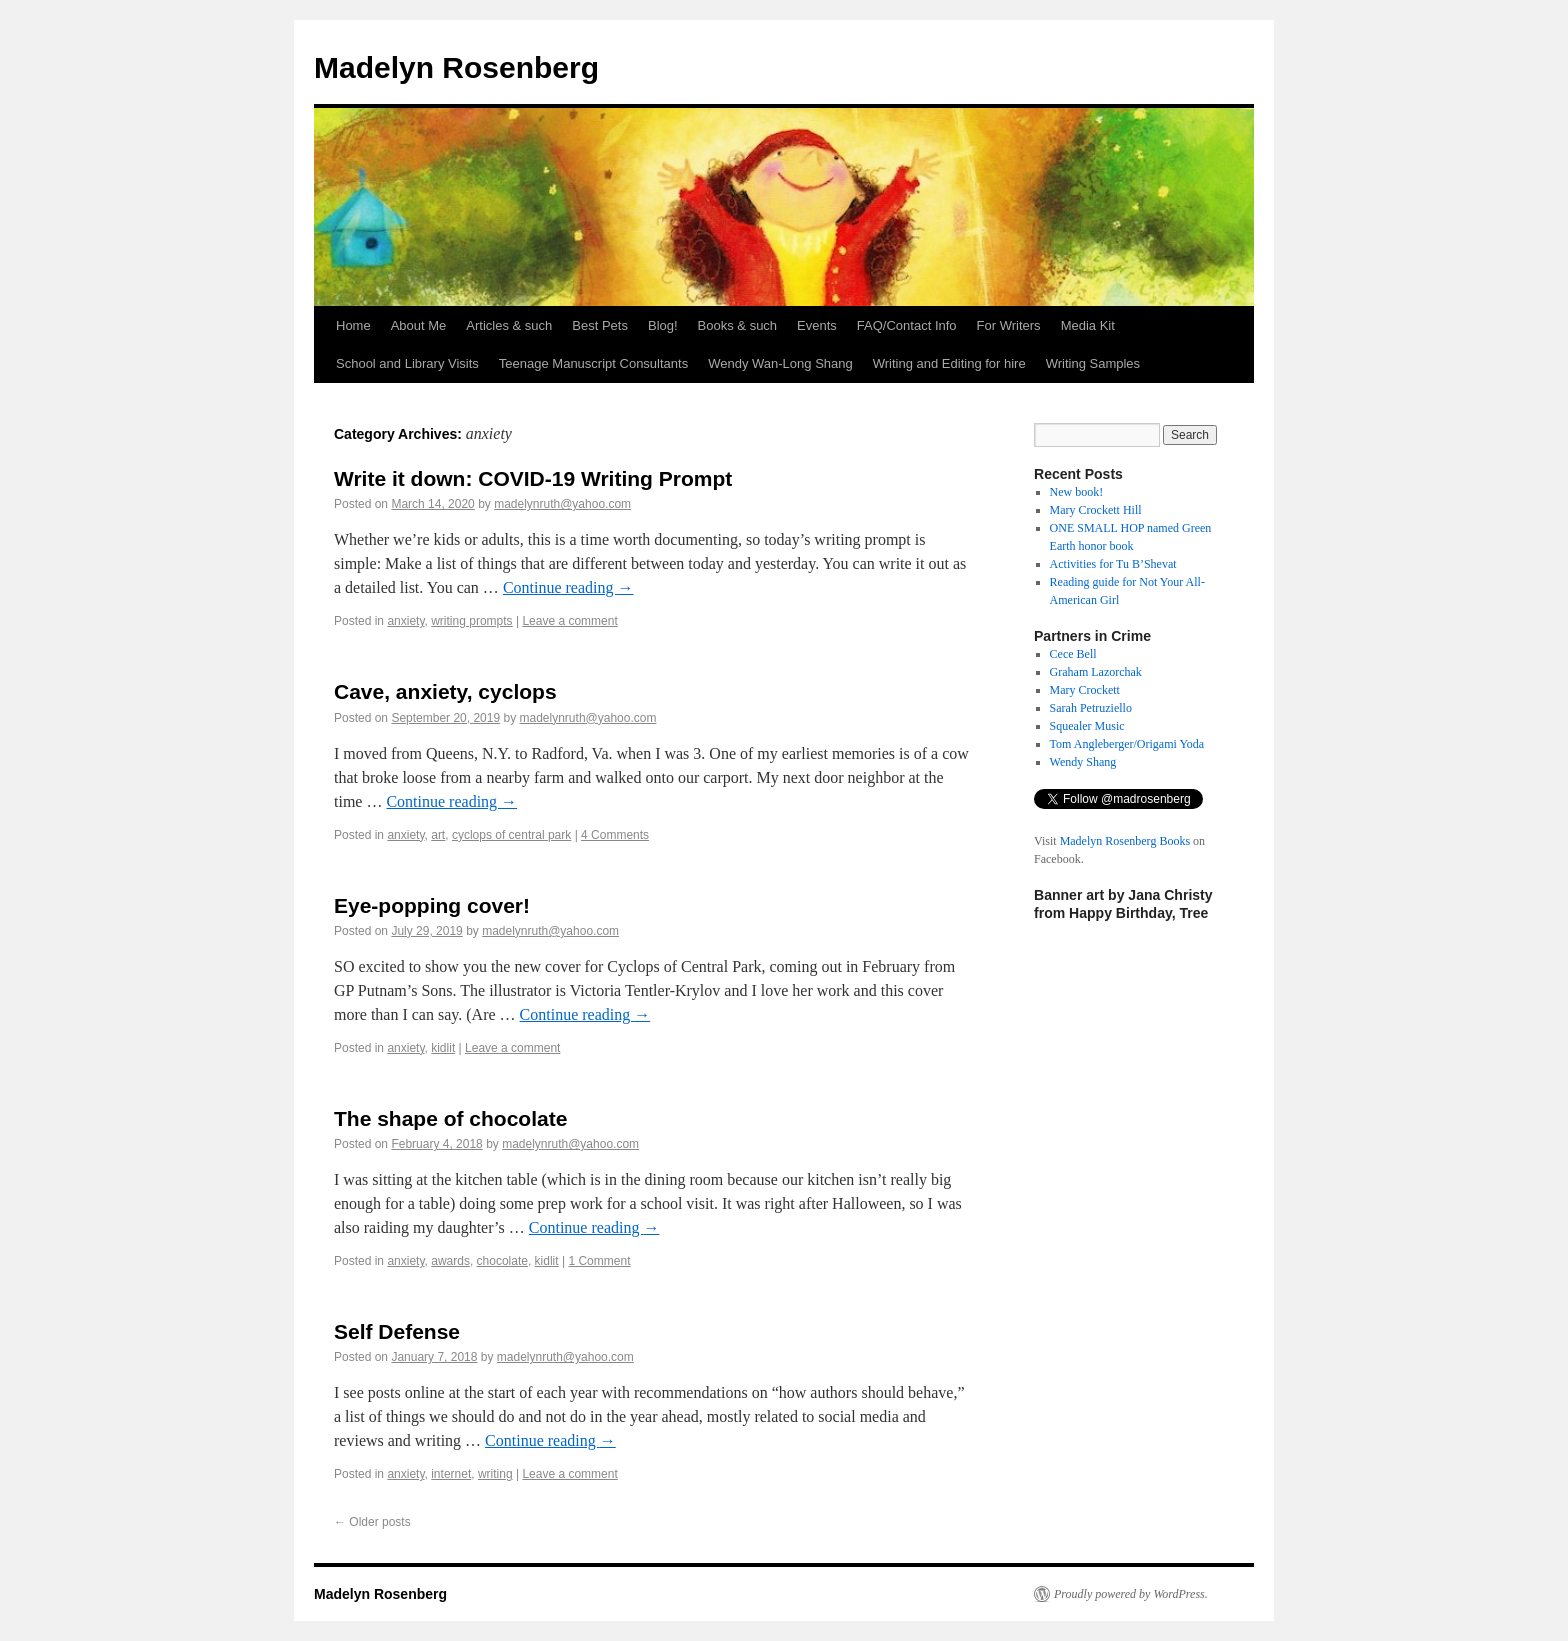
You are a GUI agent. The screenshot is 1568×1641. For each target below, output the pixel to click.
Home (353, 325)
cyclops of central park (511, 835)
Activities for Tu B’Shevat (1113, 564)
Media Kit (1088, 325)
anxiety (405, 621)
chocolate (502, 1261)
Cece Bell (1073, 654)
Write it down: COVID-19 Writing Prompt (533, 478)
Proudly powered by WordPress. (1131, 1594)
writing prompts (471, 621)
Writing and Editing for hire (949, 363)
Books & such (738, 325)
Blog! (663, 325)
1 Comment (599, 1261)
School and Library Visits (407, 363)
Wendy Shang (1083, 762)
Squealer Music (1087, 726)
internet (451, 1474)
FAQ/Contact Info (907, 325)
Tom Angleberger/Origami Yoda (1127, 744)
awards (450, 1261)
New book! (1077, 492)
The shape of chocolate (450, 1118)
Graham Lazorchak (1096, 672)
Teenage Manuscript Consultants (593, 363)
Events (817, 325)
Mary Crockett (1085, 690)
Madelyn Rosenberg (456, 67)
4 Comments (615, 835)
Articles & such (509, 325)
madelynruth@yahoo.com (562, 504)
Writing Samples (1093, 363)
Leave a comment (569, 621)
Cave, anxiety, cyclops (445, 691)
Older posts (372, 1522)
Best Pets (600, 325)
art (438, 835)
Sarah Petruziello (1091, 708)
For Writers (1009, 325)
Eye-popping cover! (432, 905)
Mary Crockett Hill (1096, 510)
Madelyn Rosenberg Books (1125, 841)
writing (495, 1474)
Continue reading (568, 587)
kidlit (443, 1048)
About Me (419, 325)
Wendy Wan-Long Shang (780, 363)
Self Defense (397, 1331)
